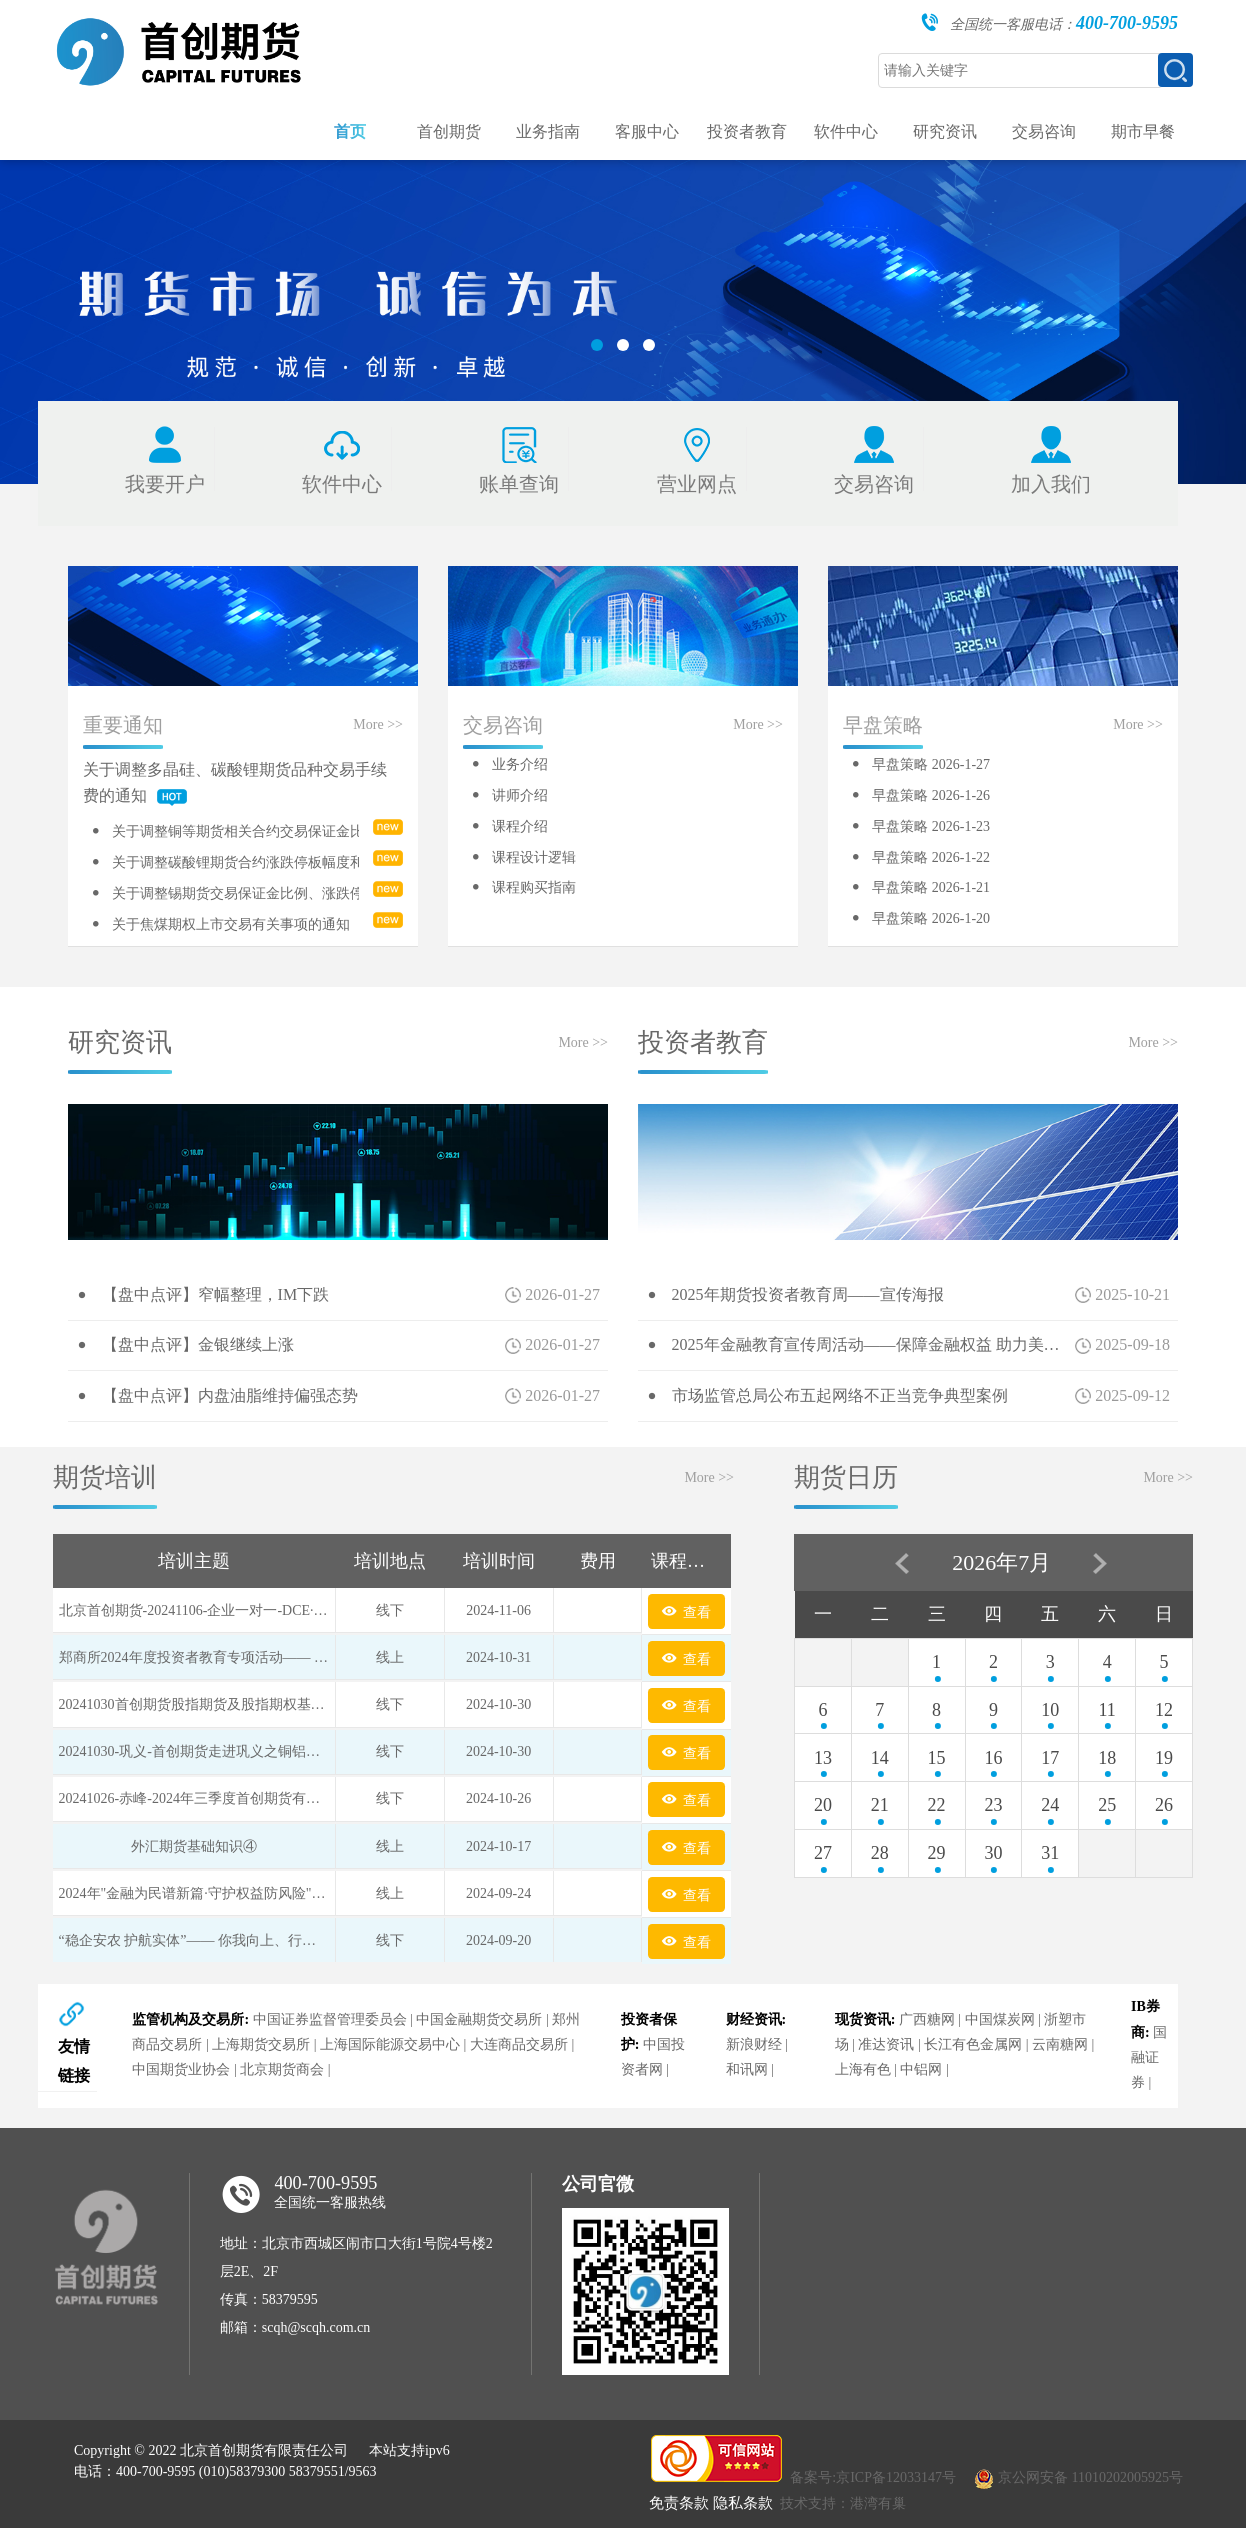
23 (993, 1805)
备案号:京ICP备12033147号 (873, 2477)
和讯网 (747, 2069)
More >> (378, 724)
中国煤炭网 (1000, 2019)
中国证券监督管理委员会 (330, 2019)
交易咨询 (503, 725)
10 (1050, 1710)
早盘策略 (883, 725)
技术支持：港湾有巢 (843, 2503)
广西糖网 (927, 2019)
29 (937, 1853)
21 (880, 1805)
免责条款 (679, 2503)
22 (937, 1805)
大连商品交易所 (519, 2044)
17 (1050, 1758)
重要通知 (123, 725)
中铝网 (921, 2069)
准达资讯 (886, 2044)
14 (880, 1758)
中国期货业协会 (181, 2069)
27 (823, 1853)
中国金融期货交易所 (479, 2019)
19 (1164, 1758)
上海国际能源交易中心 (390, 2044)
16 (993, 1758)
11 (1106, 1710)
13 (823, 1758)
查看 (686, 1611)
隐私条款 (743, 2503)
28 (880, 1853)
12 (1164, 1710)
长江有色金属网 (973, 2044)
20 (823, 1805)
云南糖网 (1060, 2044)
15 (937, 1758)
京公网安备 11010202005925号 (1090, 2477)
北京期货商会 (282, 2069)
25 (1107, 1805)
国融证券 (1149, 2057)
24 (1050, 1805)
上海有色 (863, 2069)
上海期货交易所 (261, 2044)
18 (1107, 1758)
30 (993, 1853)
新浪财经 (754, 2044)
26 (1164, 1805)
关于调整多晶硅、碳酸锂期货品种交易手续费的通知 (235, 783)
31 (1050, 1853)
